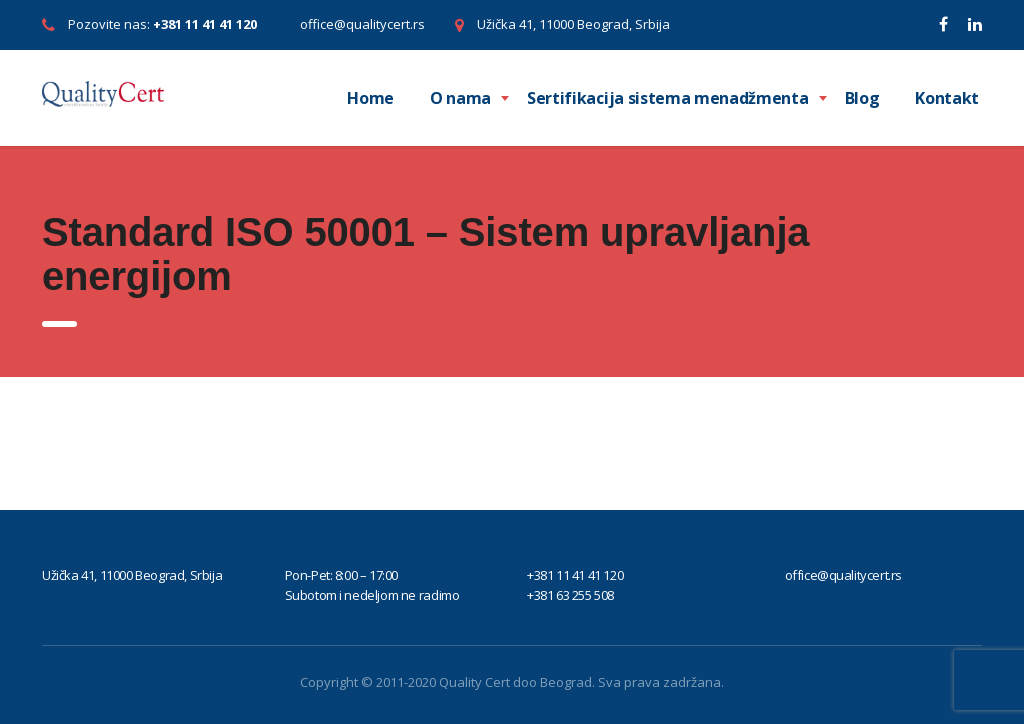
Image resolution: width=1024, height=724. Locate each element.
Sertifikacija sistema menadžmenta (667, 98)
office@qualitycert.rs (362, 24)
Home (370, 98)
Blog (862, 98)
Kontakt (947, 98)
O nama (460, 98)
